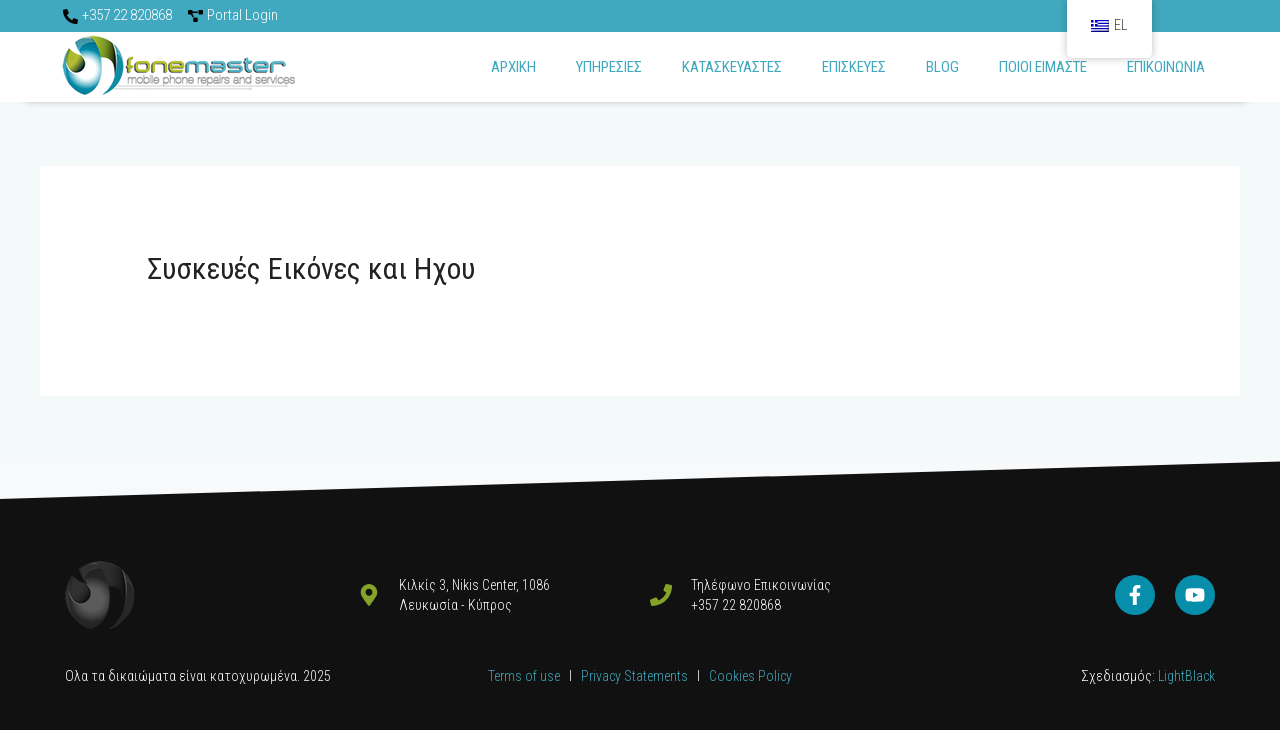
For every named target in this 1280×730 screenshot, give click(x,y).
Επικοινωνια (1166, 67)
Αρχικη (513, 67)
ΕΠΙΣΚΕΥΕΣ (854, 67)
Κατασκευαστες (732, 67)
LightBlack (1185, 676)
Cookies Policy (750, 676)
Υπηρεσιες (609, 67)
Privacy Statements (636, 676)
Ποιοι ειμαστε (1043, 67)
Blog (942, 67)
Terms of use (524, 676)
